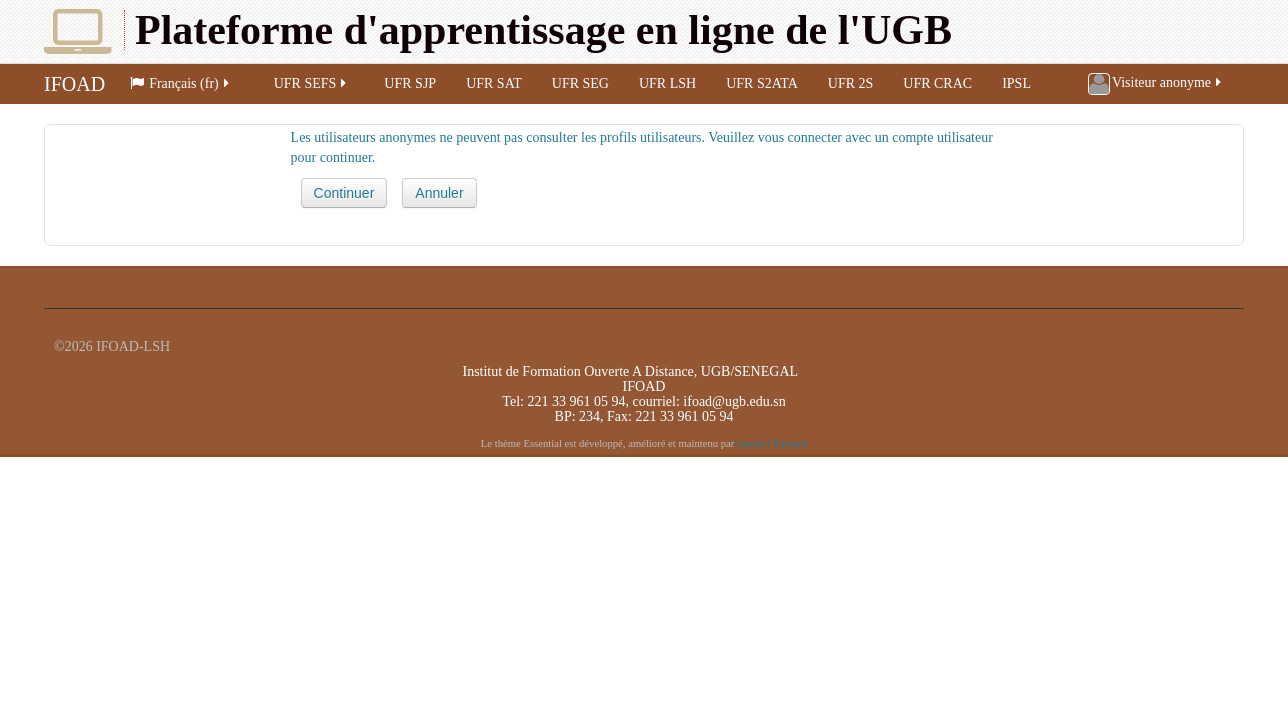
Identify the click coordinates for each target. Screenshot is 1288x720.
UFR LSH (667, 83)
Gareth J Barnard (770, 443)
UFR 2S (851, 83)
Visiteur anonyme (1156, 84)
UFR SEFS (312, 83)
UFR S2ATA (762, 83)
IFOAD (74, 84)
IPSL (1016, 83)
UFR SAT (494, 83)
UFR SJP (410, 83)
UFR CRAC (937, 83)
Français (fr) (181, 83)
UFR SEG (580, 83)
